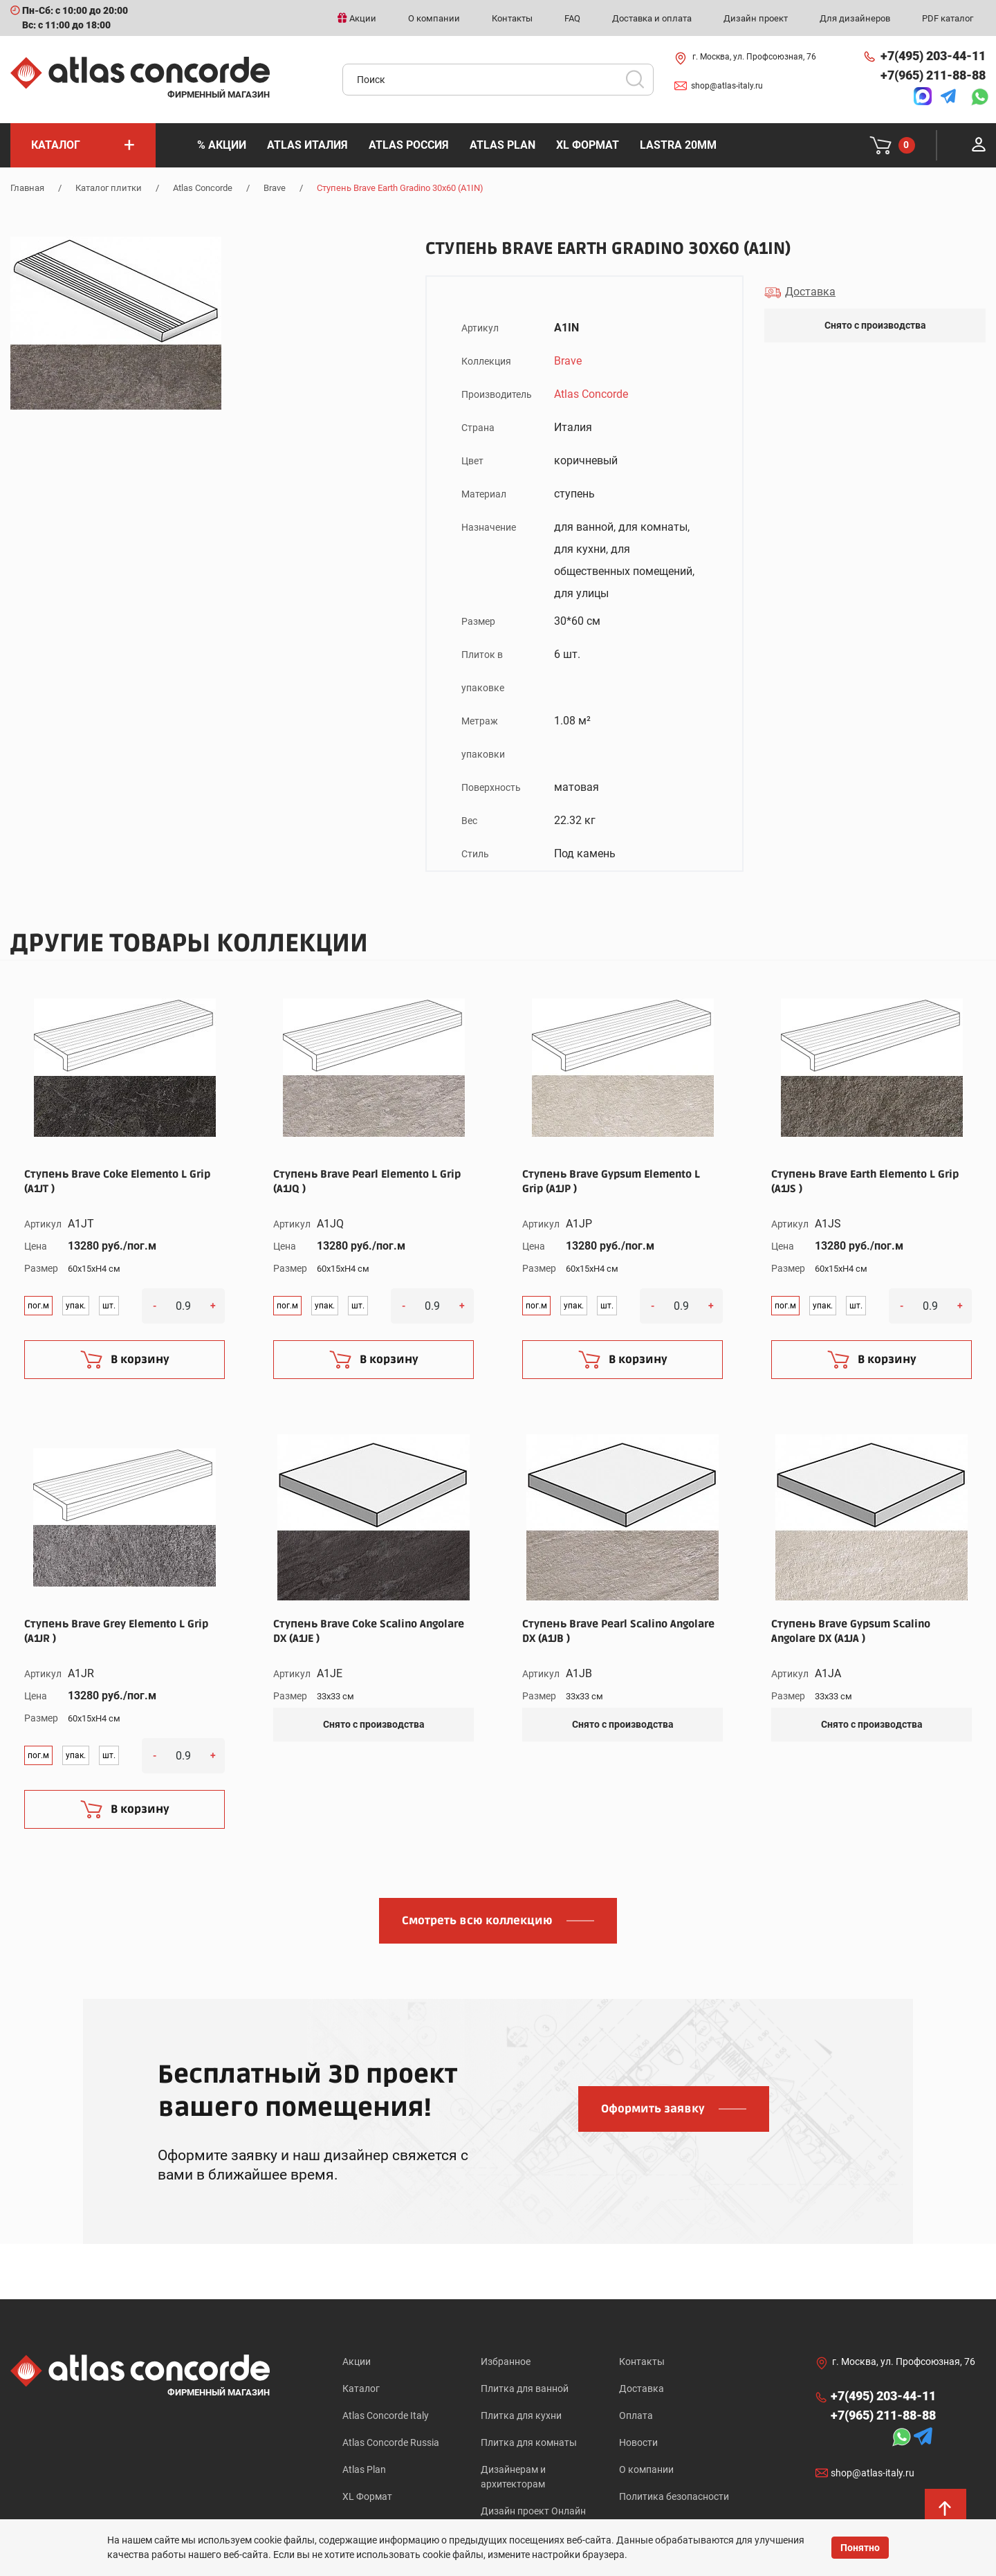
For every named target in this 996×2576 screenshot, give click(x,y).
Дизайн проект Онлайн (533, 2508)
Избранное (506, 2358)
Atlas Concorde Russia (390, 2439)
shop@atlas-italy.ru (727, 83)
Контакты (642, 2358)
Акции (356, 2358)
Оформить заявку (653, 2106)
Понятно (860, 2547)
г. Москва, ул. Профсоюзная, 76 (754, 55)
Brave (275, 185)
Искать (640, 81)
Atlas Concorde (202, 185)
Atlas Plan (364, 2466)
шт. (109, 1303)
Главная (27, 185)
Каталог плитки (108, 185)
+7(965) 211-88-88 (933, 72)
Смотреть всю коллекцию (477, 1918)
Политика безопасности (674, 2493)
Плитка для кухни (521, 2412)
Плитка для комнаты (529, 2439)
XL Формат (367, 2493)
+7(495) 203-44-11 (933, 53)
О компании (646, 2466)
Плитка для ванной (525, 2385)
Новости (638, 2439)
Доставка (641, 2385)
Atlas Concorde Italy (385, 2412)
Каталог (361, 2385)
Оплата (636, 2412)
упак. (76, 1303)
